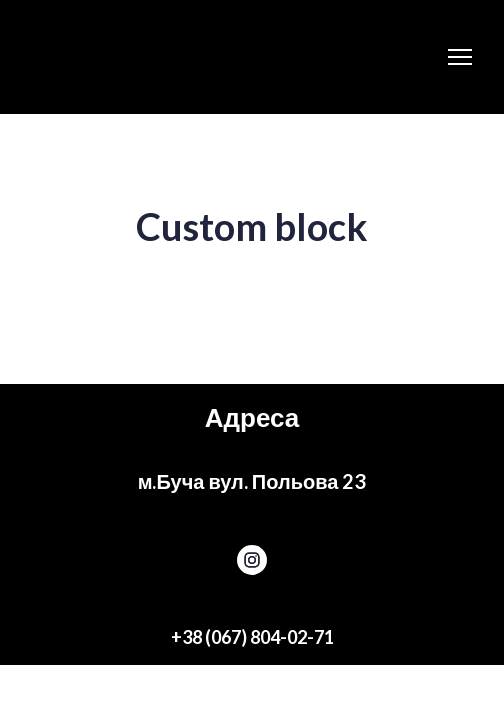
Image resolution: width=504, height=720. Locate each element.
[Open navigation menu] (460, 57)
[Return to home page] (148, 57)
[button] (252, 560)
